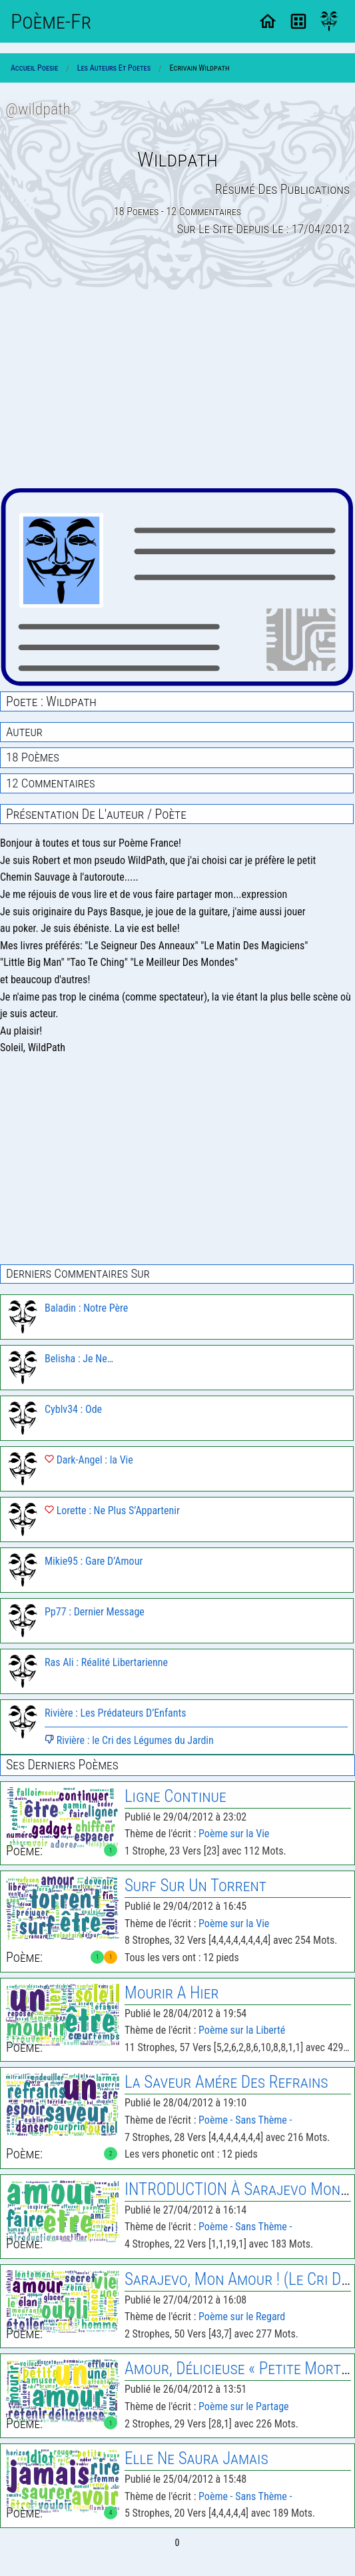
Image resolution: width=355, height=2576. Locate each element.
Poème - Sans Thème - (245, 2120)
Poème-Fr (51, 21)
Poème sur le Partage (243, 2406)
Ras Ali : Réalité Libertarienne (106, 1662)
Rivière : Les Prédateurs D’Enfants (115, 1713)
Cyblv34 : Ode (73, 1409)
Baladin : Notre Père (86, 1308)
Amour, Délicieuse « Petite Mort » (238, 2368)
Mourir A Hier (171, 1992)
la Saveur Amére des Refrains (226, 2082)
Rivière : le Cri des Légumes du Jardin (129, 1740)
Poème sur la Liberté (241, 2030)
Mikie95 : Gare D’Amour (94, 1561)
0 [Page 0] (177, 2542)
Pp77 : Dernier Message (95, 1611)
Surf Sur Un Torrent (195, 1885)
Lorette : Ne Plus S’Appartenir (112, 1510)
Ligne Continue (175, 1796)
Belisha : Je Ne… (79, 1358)
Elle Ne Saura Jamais (196, 2458)
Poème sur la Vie (233, 1833)
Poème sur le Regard (241, 2316)
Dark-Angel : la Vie (89, 1460)
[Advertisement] (177, 388)
